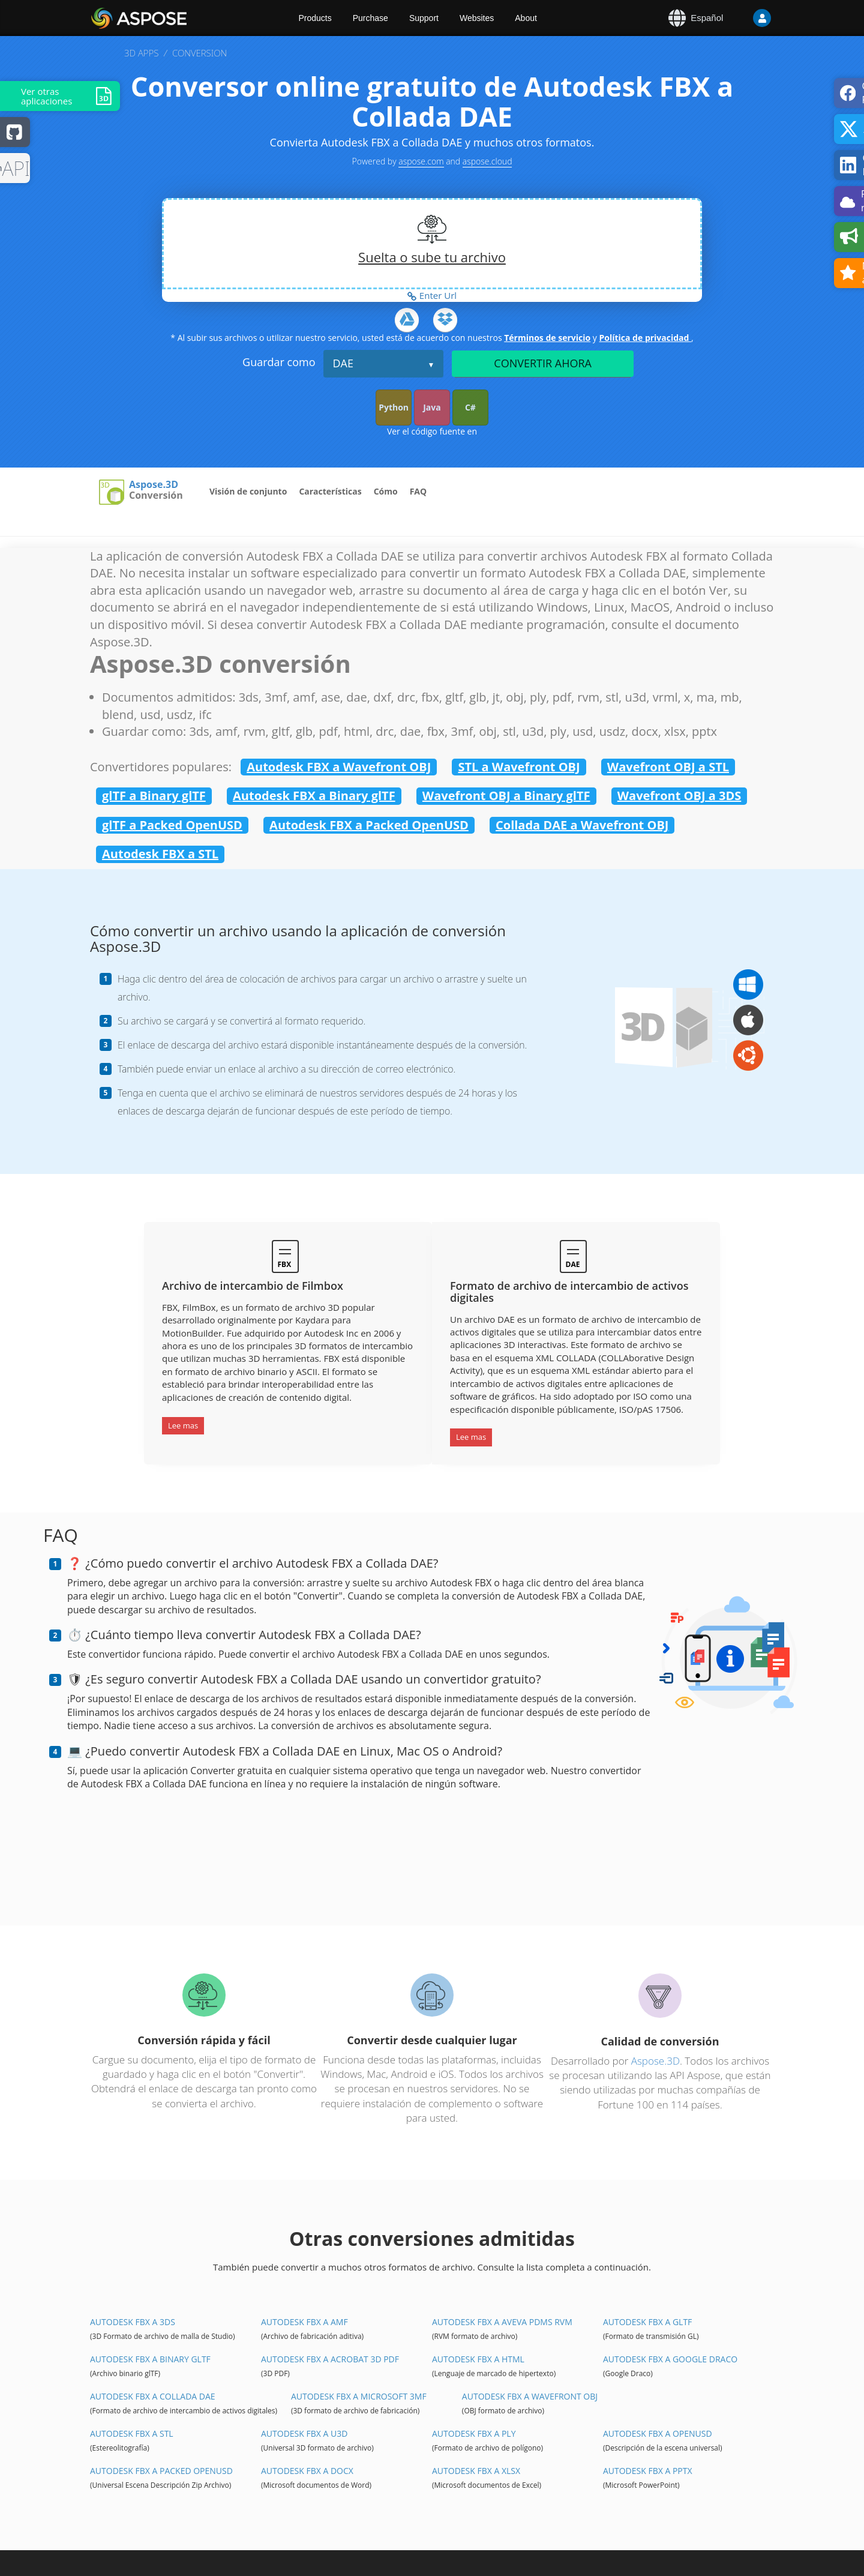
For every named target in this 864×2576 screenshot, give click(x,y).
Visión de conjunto (248, 491)
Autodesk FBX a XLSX (476, 2470)
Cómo (386, 491)
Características (330, 491)
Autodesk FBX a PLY (474, 2433)
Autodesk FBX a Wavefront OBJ (339, 767)
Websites (477, 18)
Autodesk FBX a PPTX (647, 2470)
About (526, 18)
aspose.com (420, 161)
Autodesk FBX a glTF (647, 2322)
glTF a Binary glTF (154, 795)
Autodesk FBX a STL (160, 854)
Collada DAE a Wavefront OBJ (582, 825)
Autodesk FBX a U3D (304, 2433)
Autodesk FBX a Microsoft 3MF (359, 2396)
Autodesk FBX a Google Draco (670, 2359)
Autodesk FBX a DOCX (307, 2470)
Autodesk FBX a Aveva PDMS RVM (502, 2322)
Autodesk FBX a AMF (304, 2322)
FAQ (418, 491)
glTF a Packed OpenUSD (172, 825)
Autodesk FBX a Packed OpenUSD (369, 825)
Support (424, 18)
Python (394, 407)
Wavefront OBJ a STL (668, 767)
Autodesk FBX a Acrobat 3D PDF (330, 2359)
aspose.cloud (487, 161)
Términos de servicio (547, 337)
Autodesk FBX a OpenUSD (657, 2433)
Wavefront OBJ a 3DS (679, 795)
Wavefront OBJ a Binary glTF (506, 795)
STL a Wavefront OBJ (519, 767)
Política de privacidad (645, 337)
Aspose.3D (153, 485)
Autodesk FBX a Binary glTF (314, 795)
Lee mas (183, 1425)
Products (315, 18)
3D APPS (141, 53)
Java (432, 407)
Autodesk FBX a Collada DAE (152, 2396)
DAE (342, 363)
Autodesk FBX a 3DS (132, 2322)
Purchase (370, 18)
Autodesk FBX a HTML (478, 2359)
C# (470, 407)
